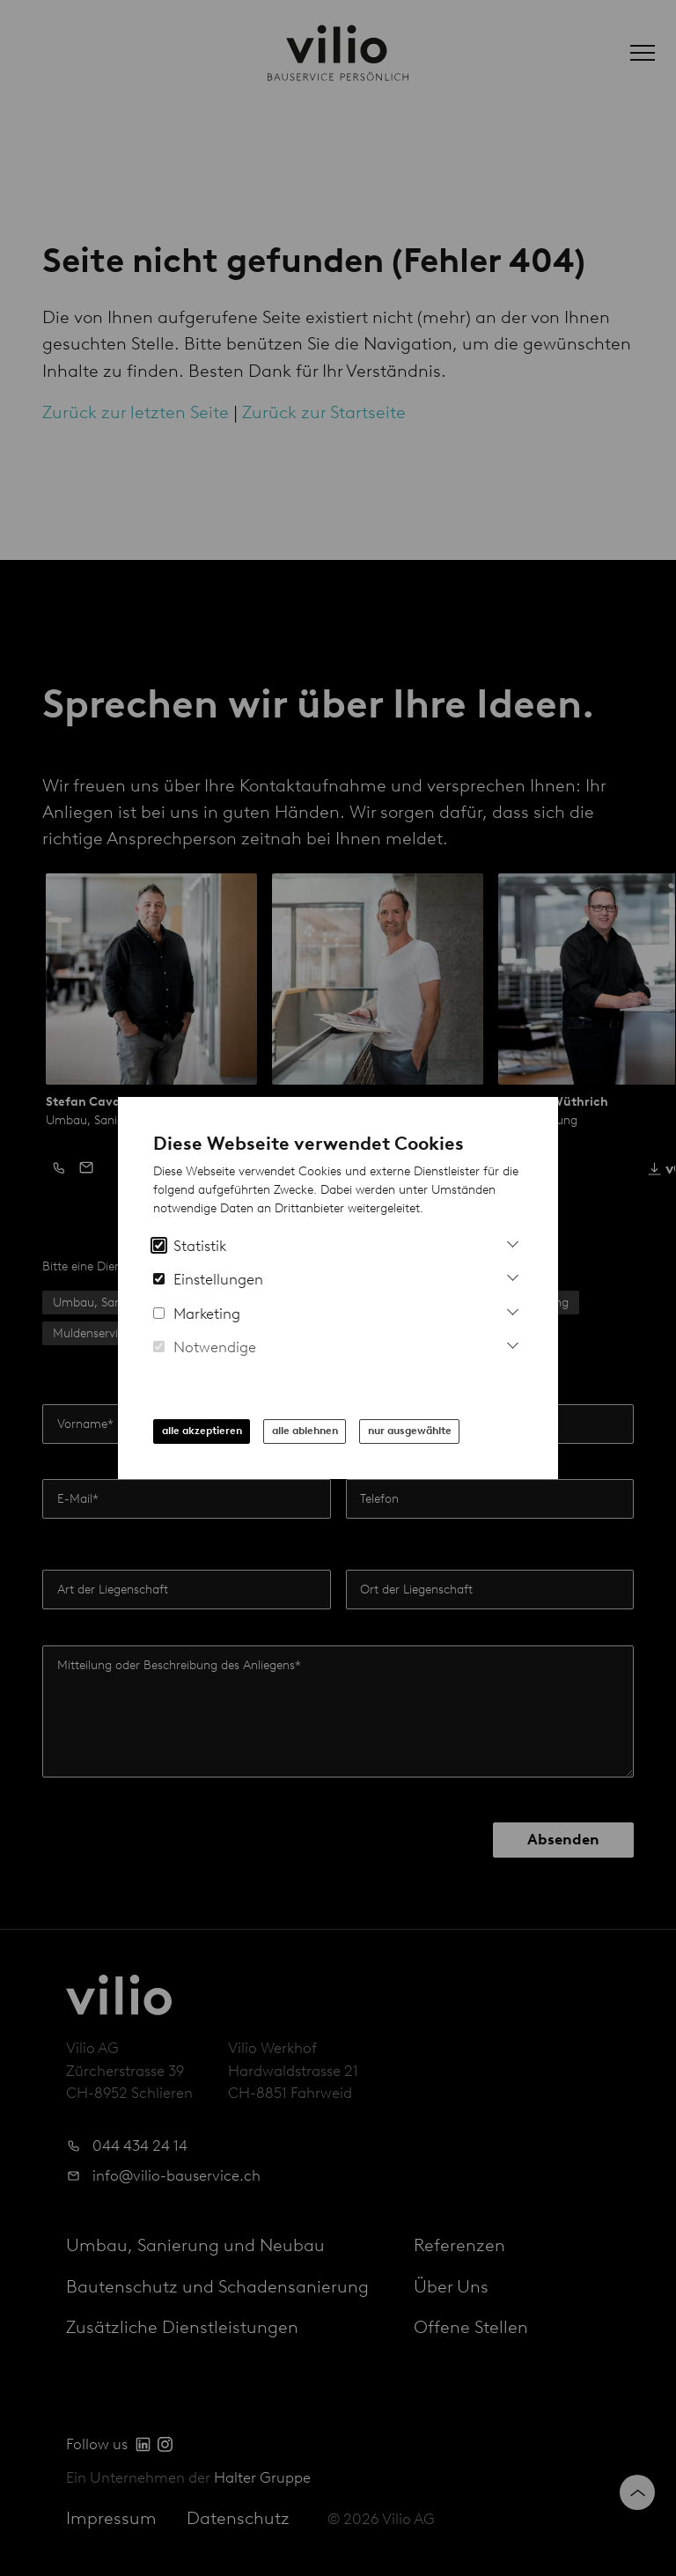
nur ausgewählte (410, 1430)
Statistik (189, 1246)
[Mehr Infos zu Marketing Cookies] (513, 1309)
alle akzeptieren (202, 1430)
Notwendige (204, 1347)
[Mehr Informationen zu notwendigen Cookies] (513, 1343)
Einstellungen (208, 1279)
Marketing (196, 1313)
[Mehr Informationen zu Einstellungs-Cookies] (513, 1275)
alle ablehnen (305, 1430)
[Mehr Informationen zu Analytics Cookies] (513, 1242)
